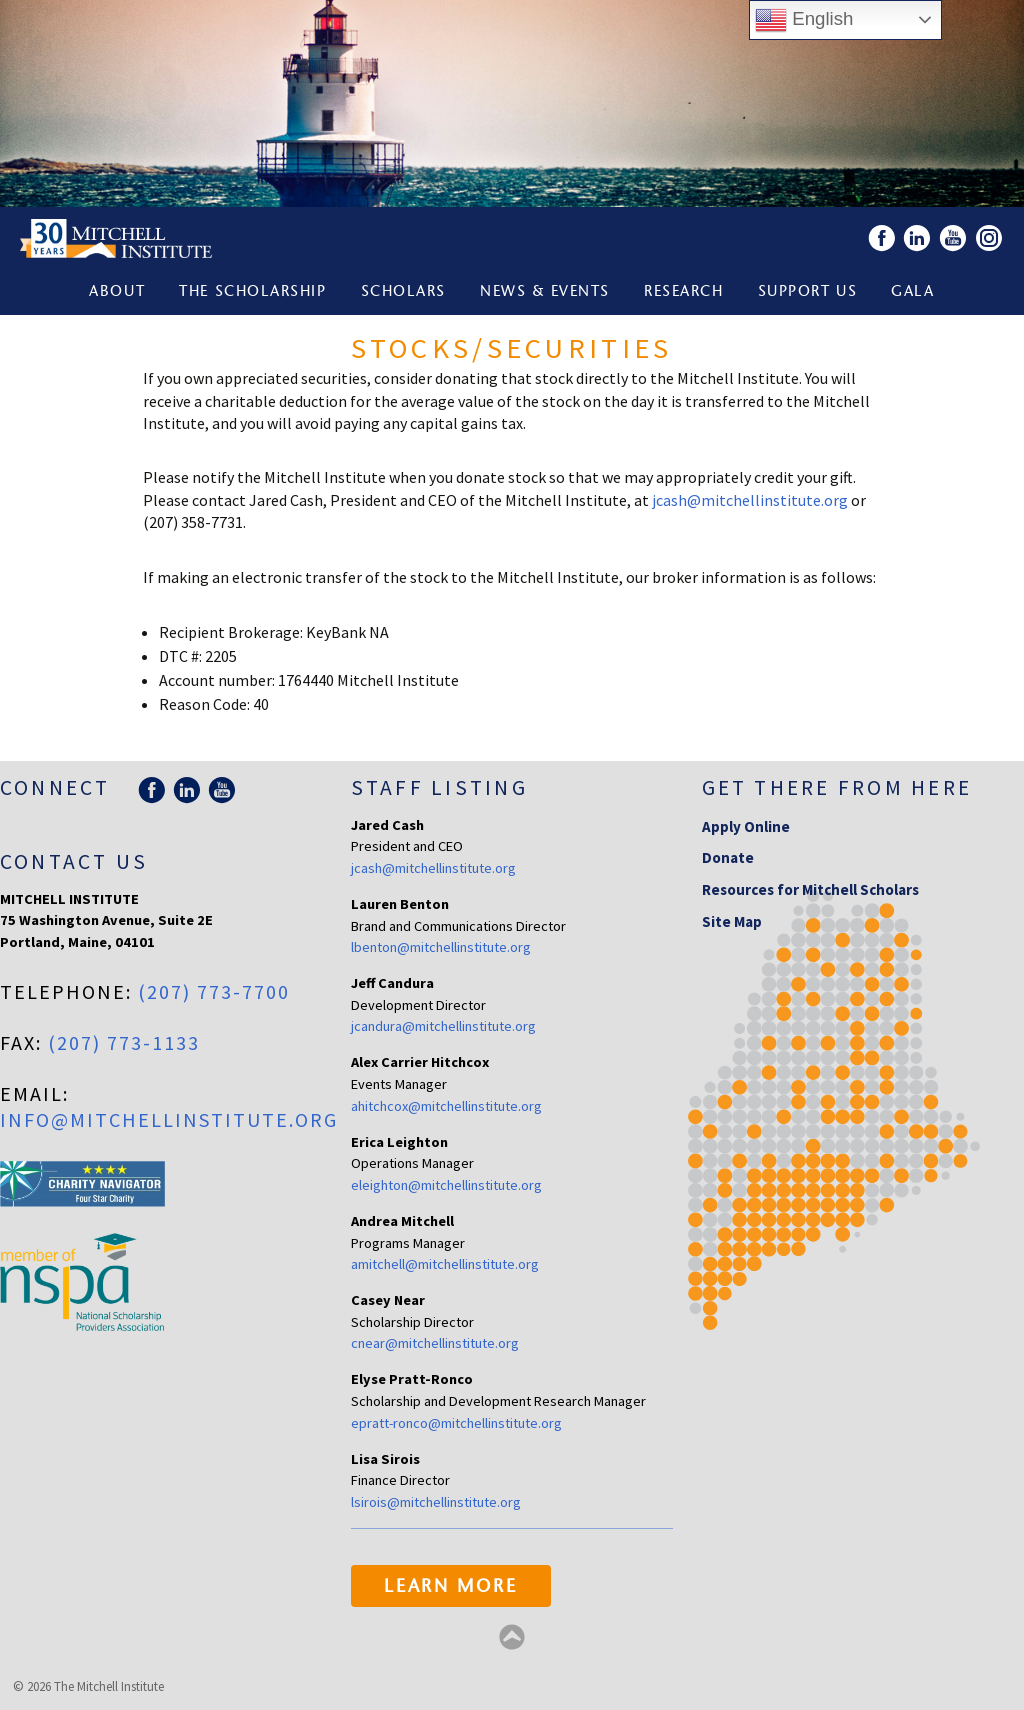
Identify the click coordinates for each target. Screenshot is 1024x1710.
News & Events (545, 292)
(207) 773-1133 (124, 1042)
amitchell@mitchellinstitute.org (445, 1264)
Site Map (732, 921)
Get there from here (837, 787)
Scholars (403, 292)
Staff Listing (439, 787)
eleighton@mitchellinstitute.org (446, 1185)
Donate (728, 857)
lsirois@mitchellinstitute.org (436, 1502)
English (804, 20)
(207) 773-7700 (214, 991)
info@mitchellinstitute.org (169, 1119)
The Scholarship (252, 292)
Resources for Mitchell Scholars (810, 889)
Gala (912, 292)
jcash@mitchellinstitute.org (750, 500)
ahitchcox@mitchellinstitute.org (446, 1106)
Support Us (807, 292)
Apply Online (746, 826)
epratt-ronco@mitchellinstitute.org (456, 1423)
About (117, 292)
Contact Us (74, 861)
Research (683, 292)
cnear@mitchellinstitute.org (435, 1343)
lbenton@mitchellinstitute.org (441, 947)
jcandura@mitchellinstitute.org (443, 1026)
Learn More (450, 1588)
